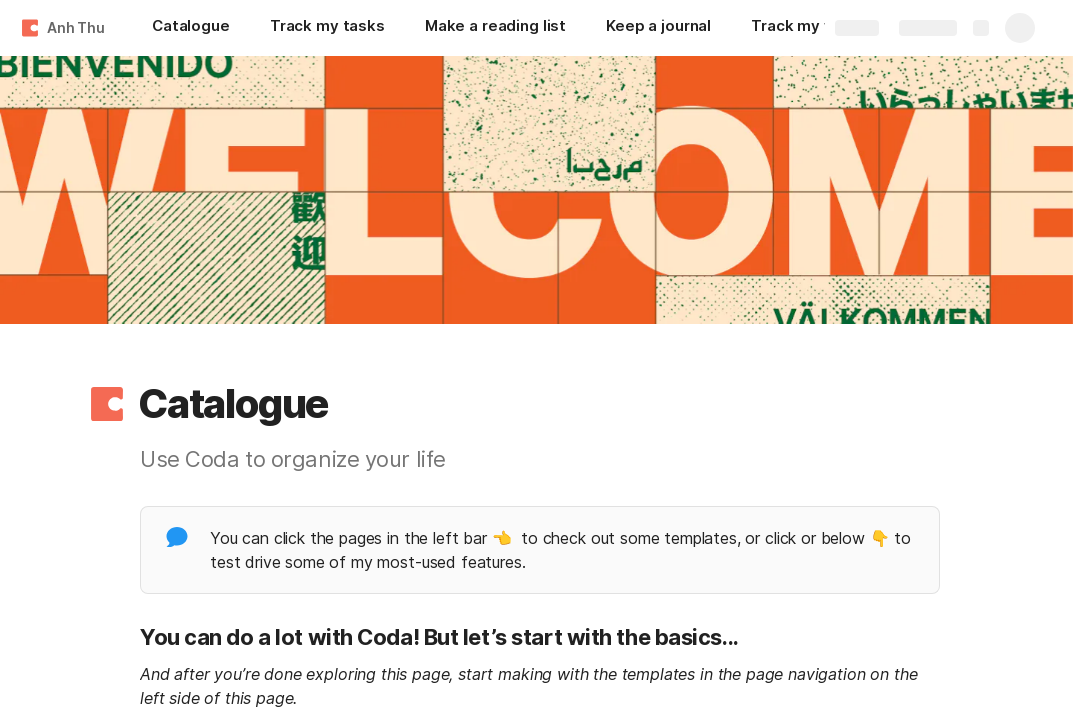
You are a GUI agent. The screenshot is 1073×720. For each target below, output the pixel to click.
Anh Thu (76, 27)
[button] (107, 404)
